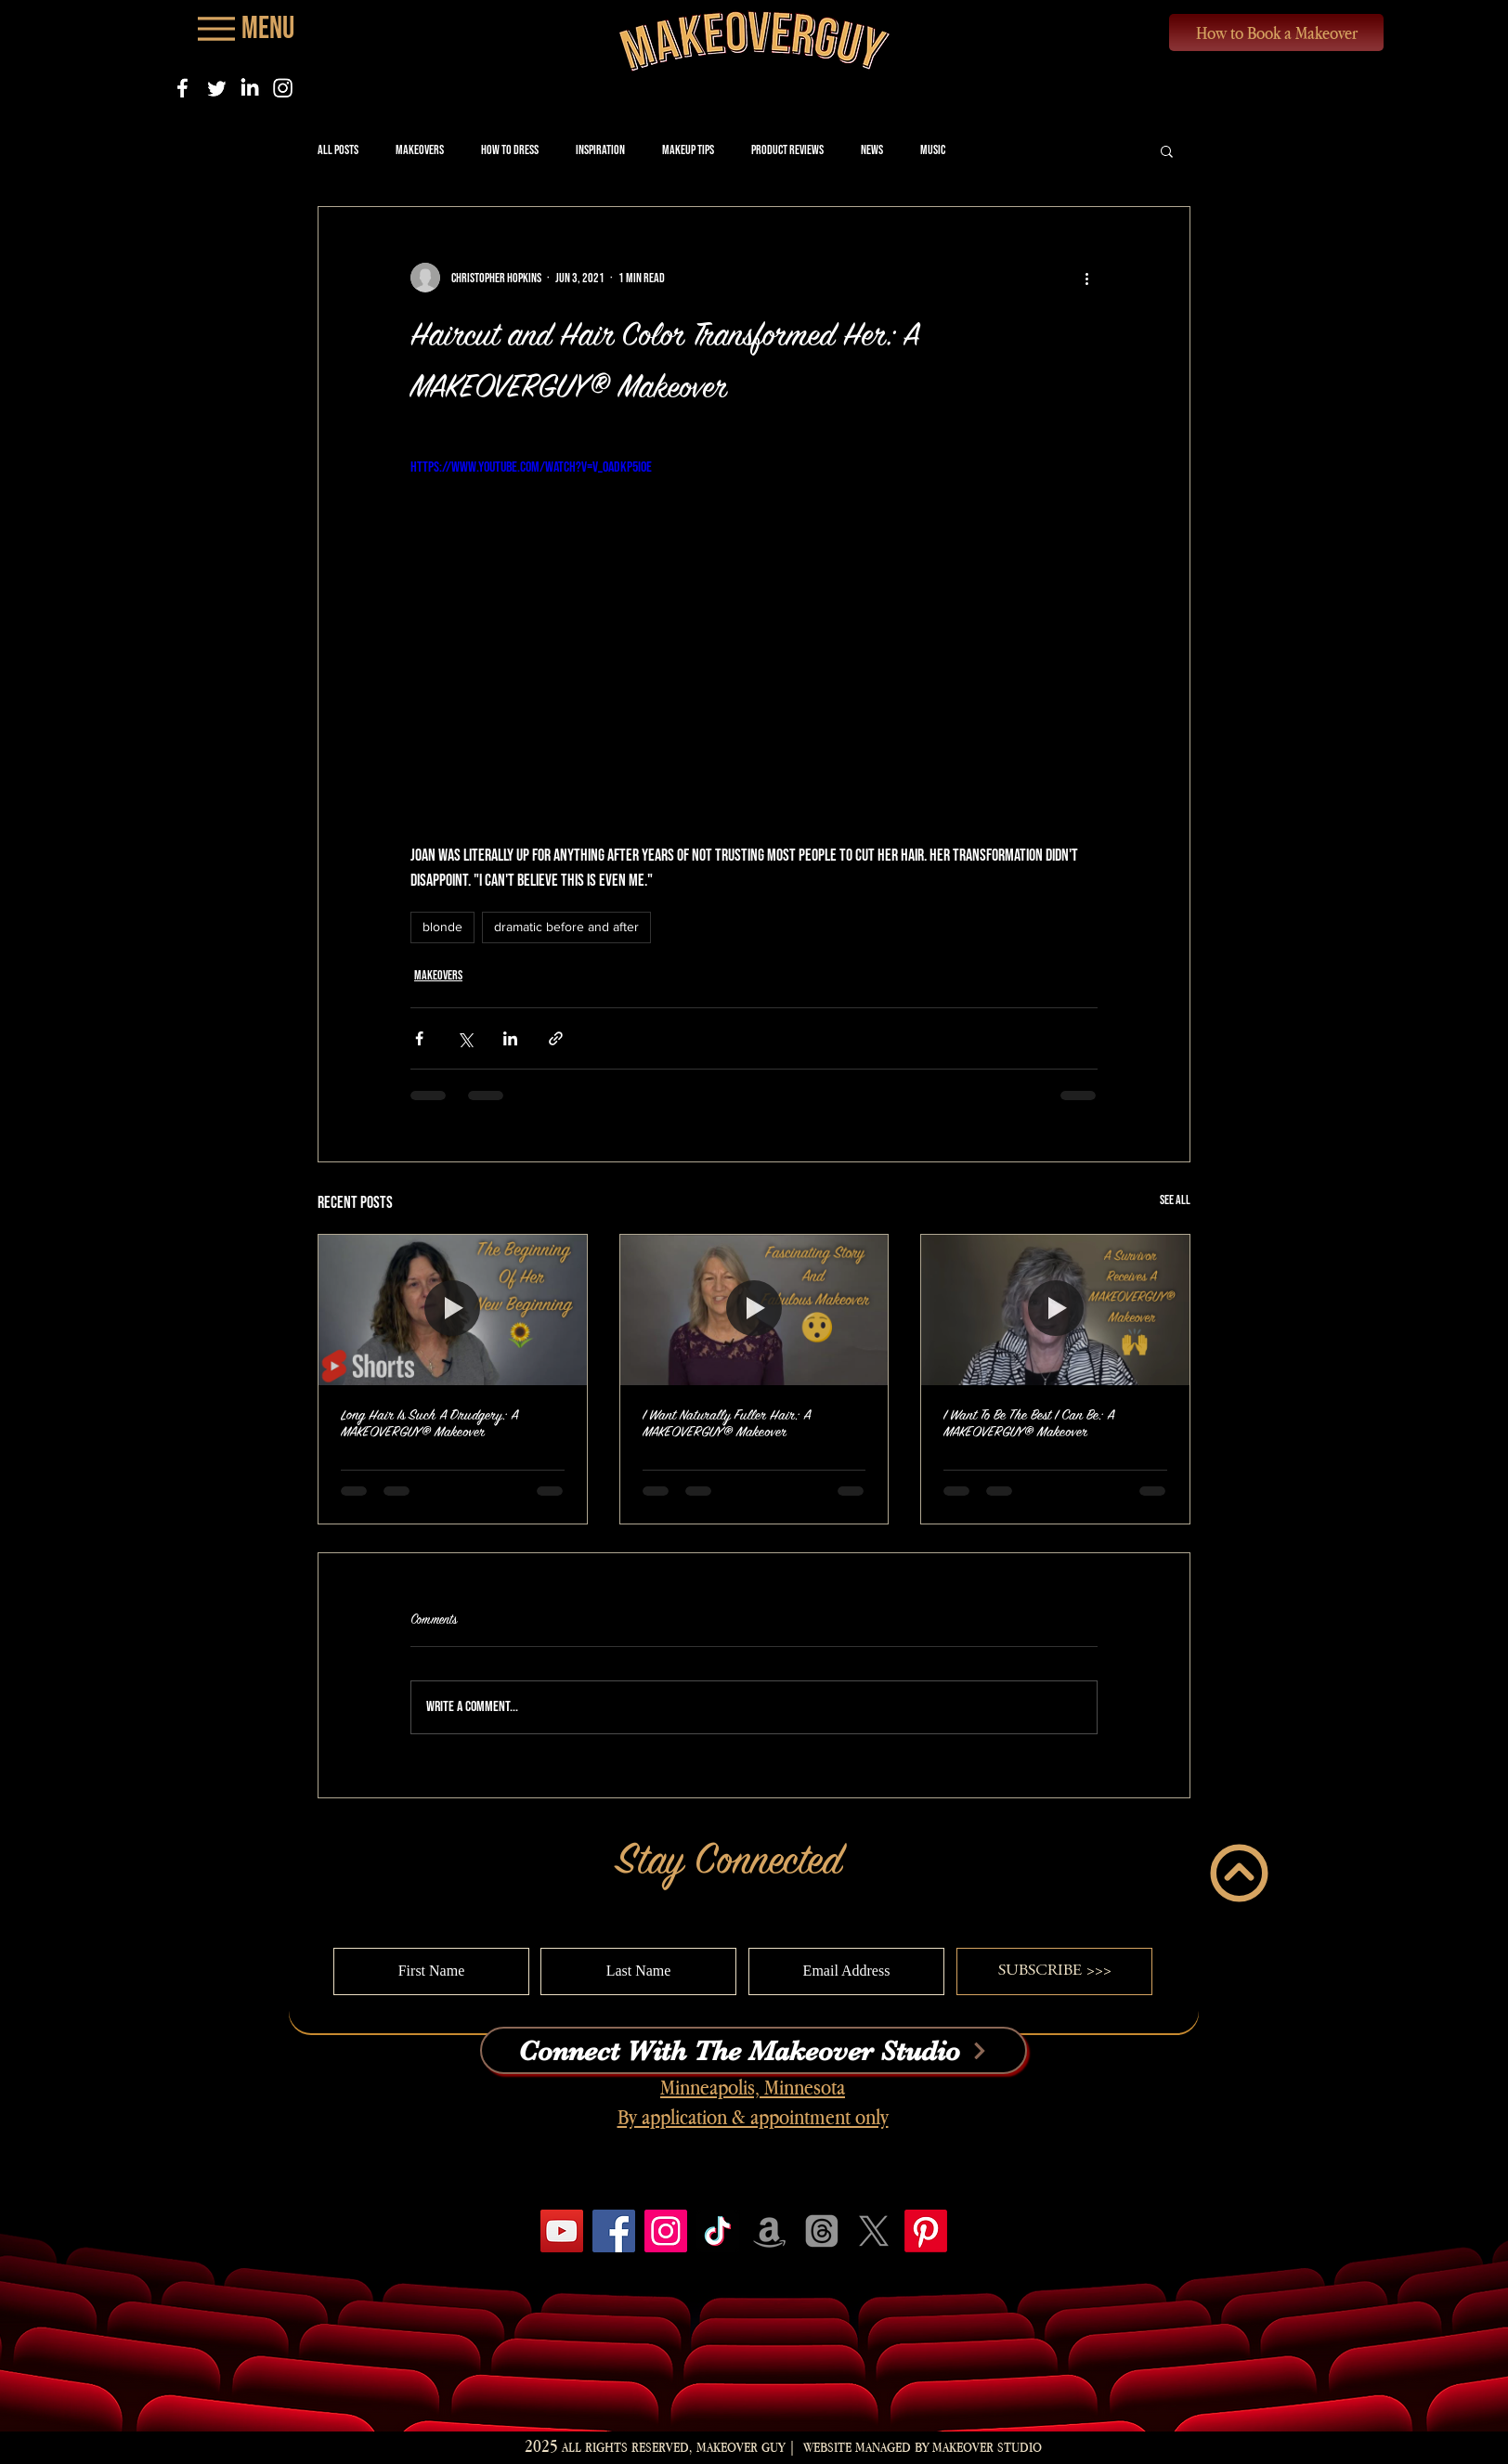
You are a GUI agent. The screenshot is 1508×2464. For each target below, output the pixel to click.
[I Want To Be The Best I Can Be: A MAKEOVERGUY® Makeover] (1055, 1310)
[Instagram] (282, 87)
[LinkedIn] (249, 87)
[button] (1167, 150)
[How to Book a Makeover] (1276, 32)
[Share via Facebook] (419, 1038)
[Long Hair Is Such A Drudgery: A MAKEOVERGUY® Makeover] (452, 1310)
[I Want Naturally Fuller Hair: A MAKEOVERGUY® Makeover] (754, 1310)
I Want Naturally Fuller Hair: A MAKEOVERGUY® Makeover (727, 1423)
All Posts (338, 150)
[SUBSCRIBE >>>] (1054, 1971)
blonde (442, 926)
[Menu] (244, 28)
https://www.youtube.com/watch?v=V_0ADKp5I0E (531, 467)
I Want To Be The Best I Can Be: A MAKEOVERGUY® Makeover (1028, 1423)
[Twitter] (216, 87)
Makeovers (420, 150)
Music (932, 150)
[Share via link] (556, 1038)
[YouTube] (561, 2231)
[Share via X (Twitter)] (465, 1038)
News (872, 150)
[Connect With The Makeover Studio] (753, 2050)
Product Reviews (787, 150)
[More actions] (1086, 277)
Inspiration (600, 150)
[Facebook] (182, 87)
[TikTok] (717, 2231)
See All (1175, 1200)
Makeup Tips (688, 150)
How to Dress (510, 150)
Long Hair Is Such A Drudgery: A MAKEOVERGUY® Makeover (429, 1423)
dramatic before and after (566, 926)
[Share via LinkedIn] (510, 1038)
